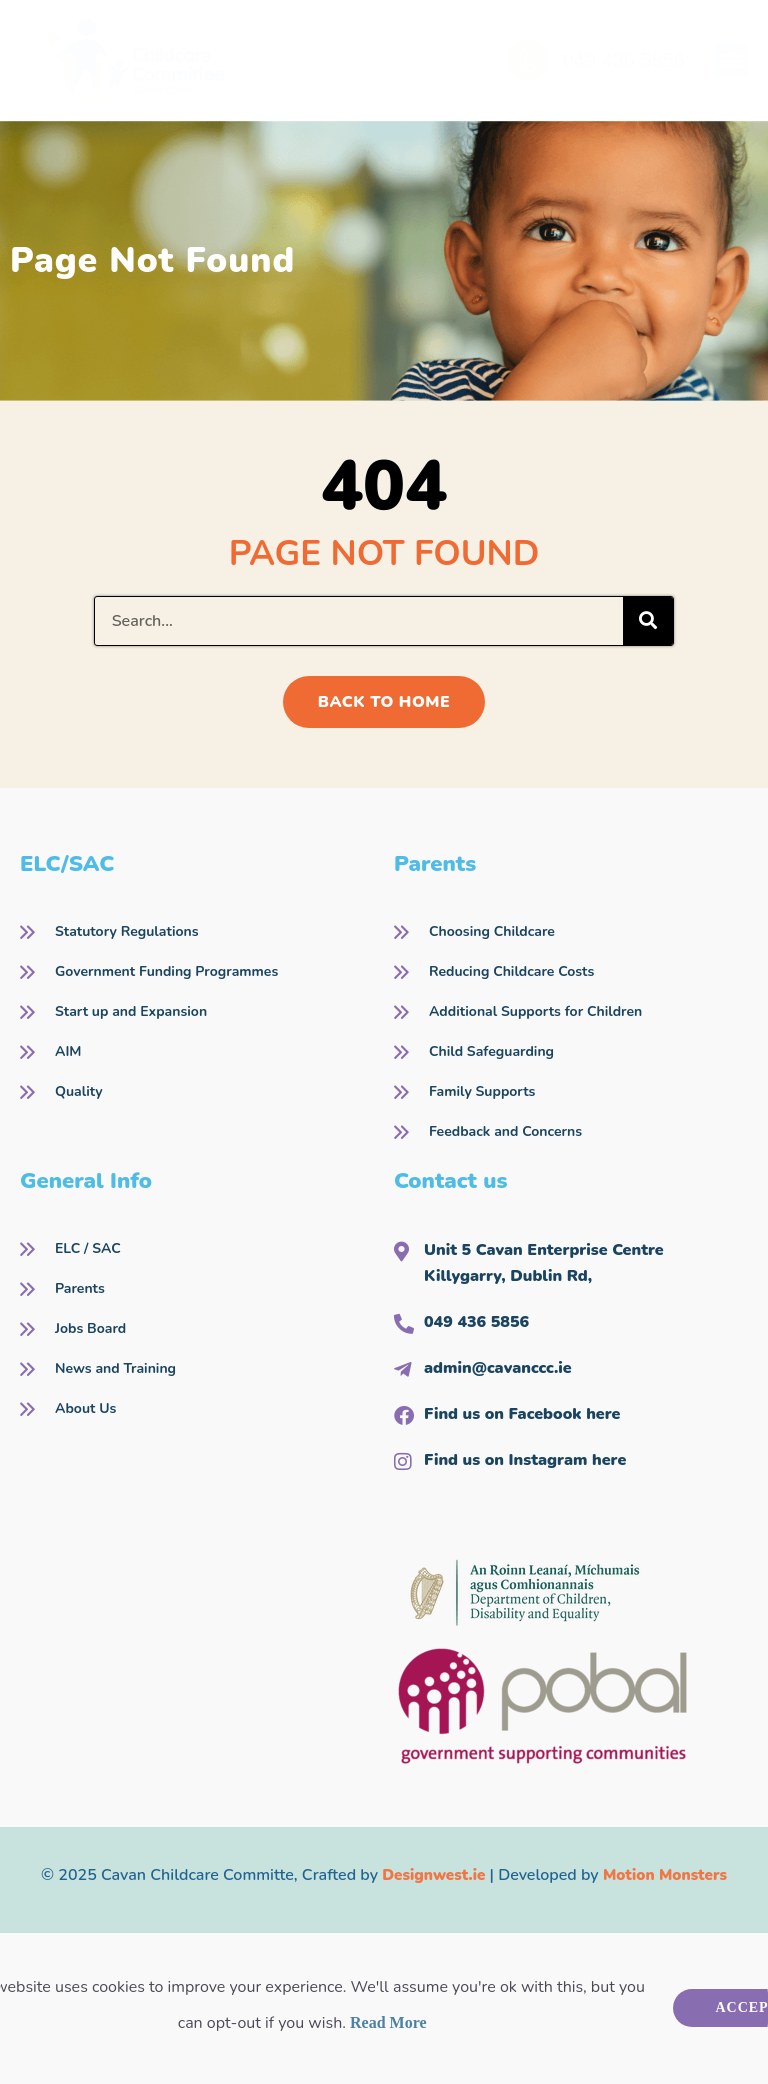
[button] (731, 60)
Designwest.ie (430, 1875)
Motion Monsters (667, 1875)
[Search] (648, 621)
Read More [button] (388, 2022)
